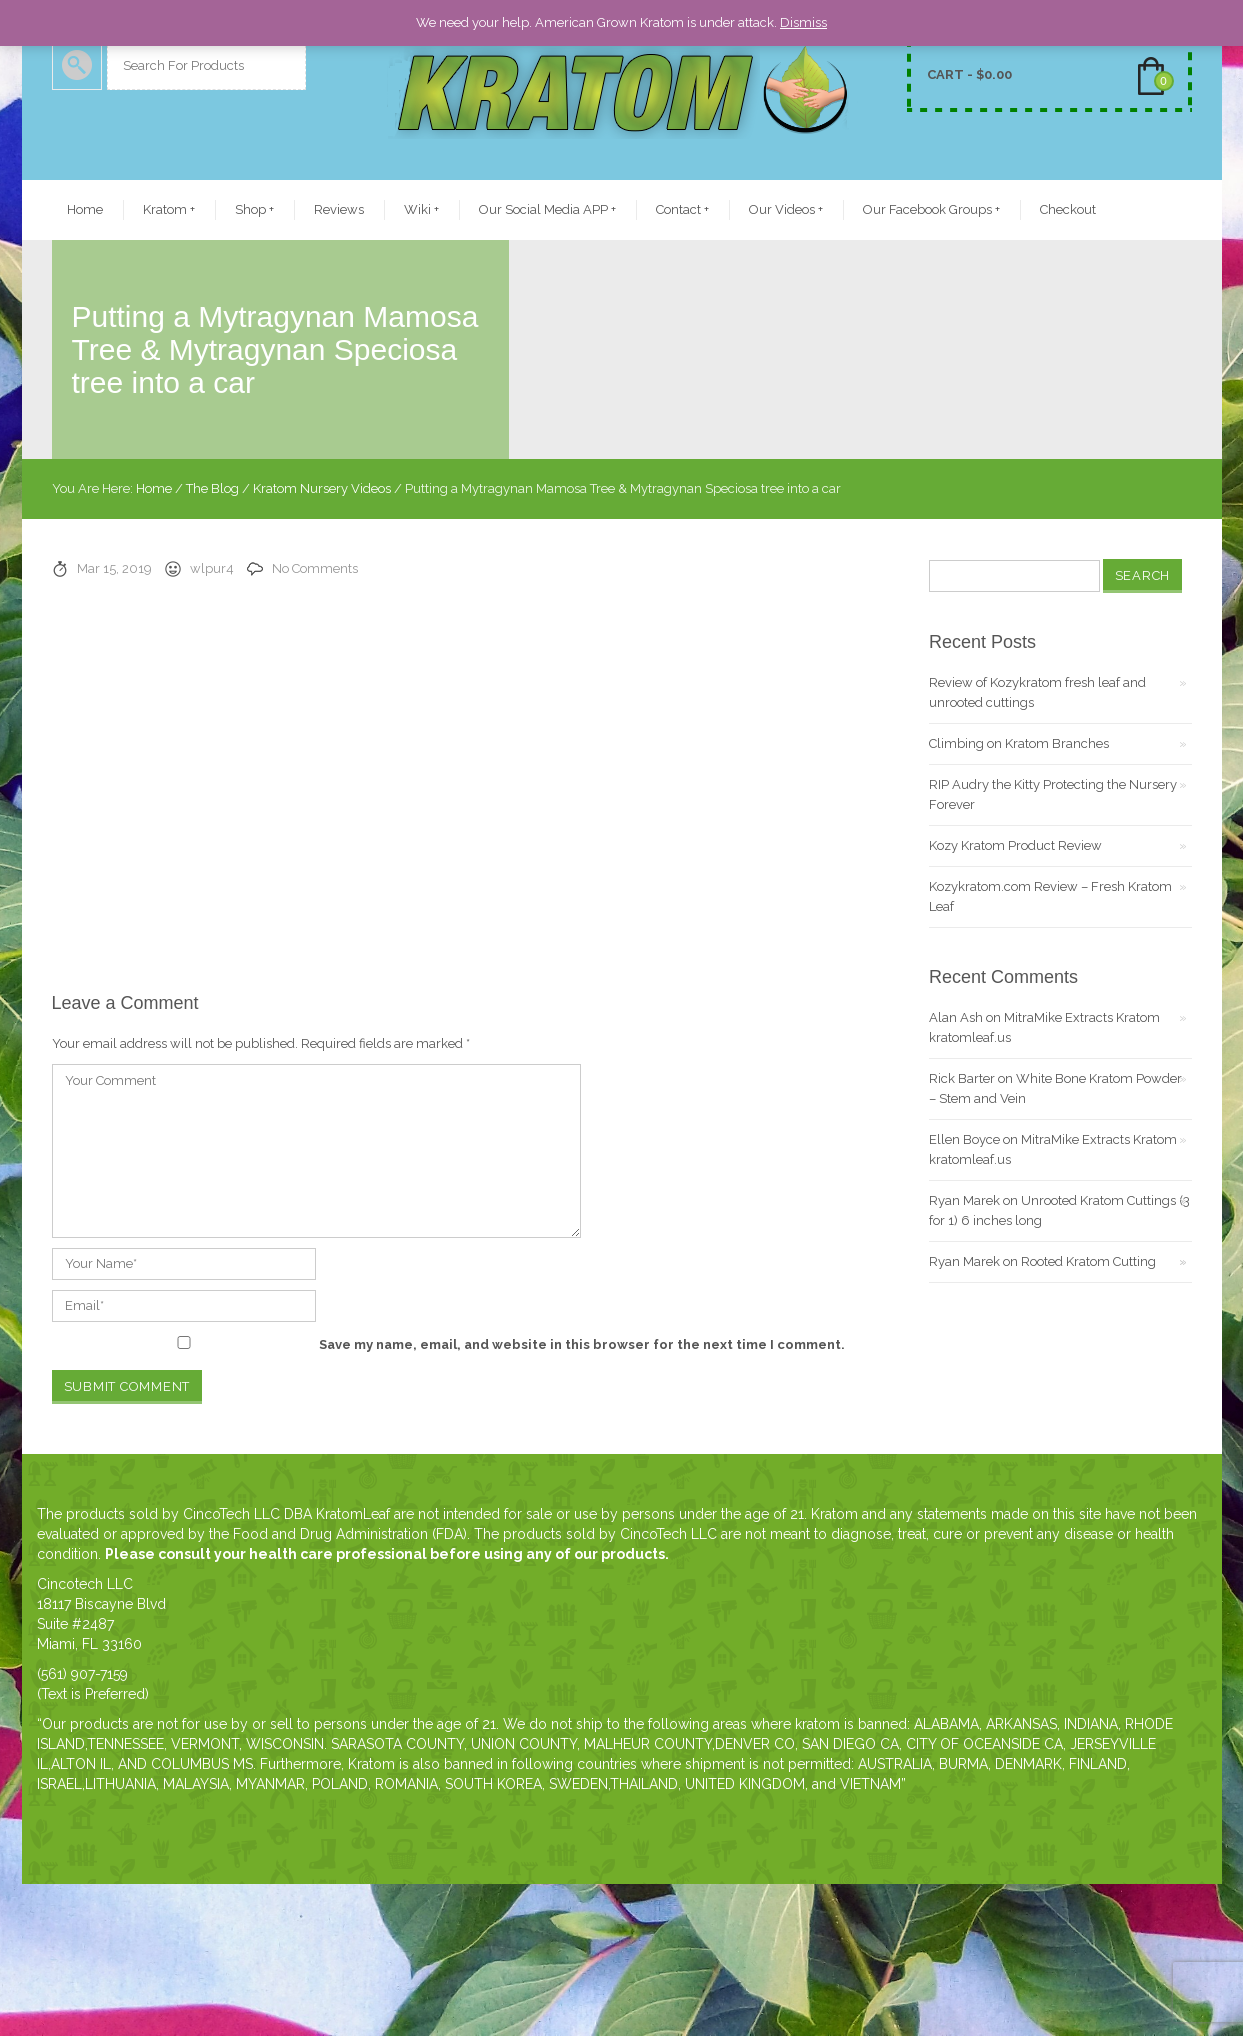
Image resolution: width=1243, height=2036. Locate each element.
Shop (254, 209)
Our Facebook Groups (931, 209)
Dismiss (803, 22)
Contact (682, 209)
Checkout (1068, 209)
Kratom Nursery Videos (322, 488)
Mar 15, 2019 (114, 568)
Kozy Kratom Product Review (1015, 845)
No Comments (315, 568)
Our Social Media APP (547, 209)
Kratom (169, 209)
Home (85, 209)
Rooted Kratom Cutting (1088, 1261)
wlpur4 (212, 568)
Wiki (421, 209)
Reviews (339, 209)
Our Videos (786, 209)
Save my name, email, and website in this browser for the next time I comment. (582, 1344)
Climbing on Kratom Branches (1019, 743)
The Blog (212, 488)
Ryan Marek (964, 1200)
